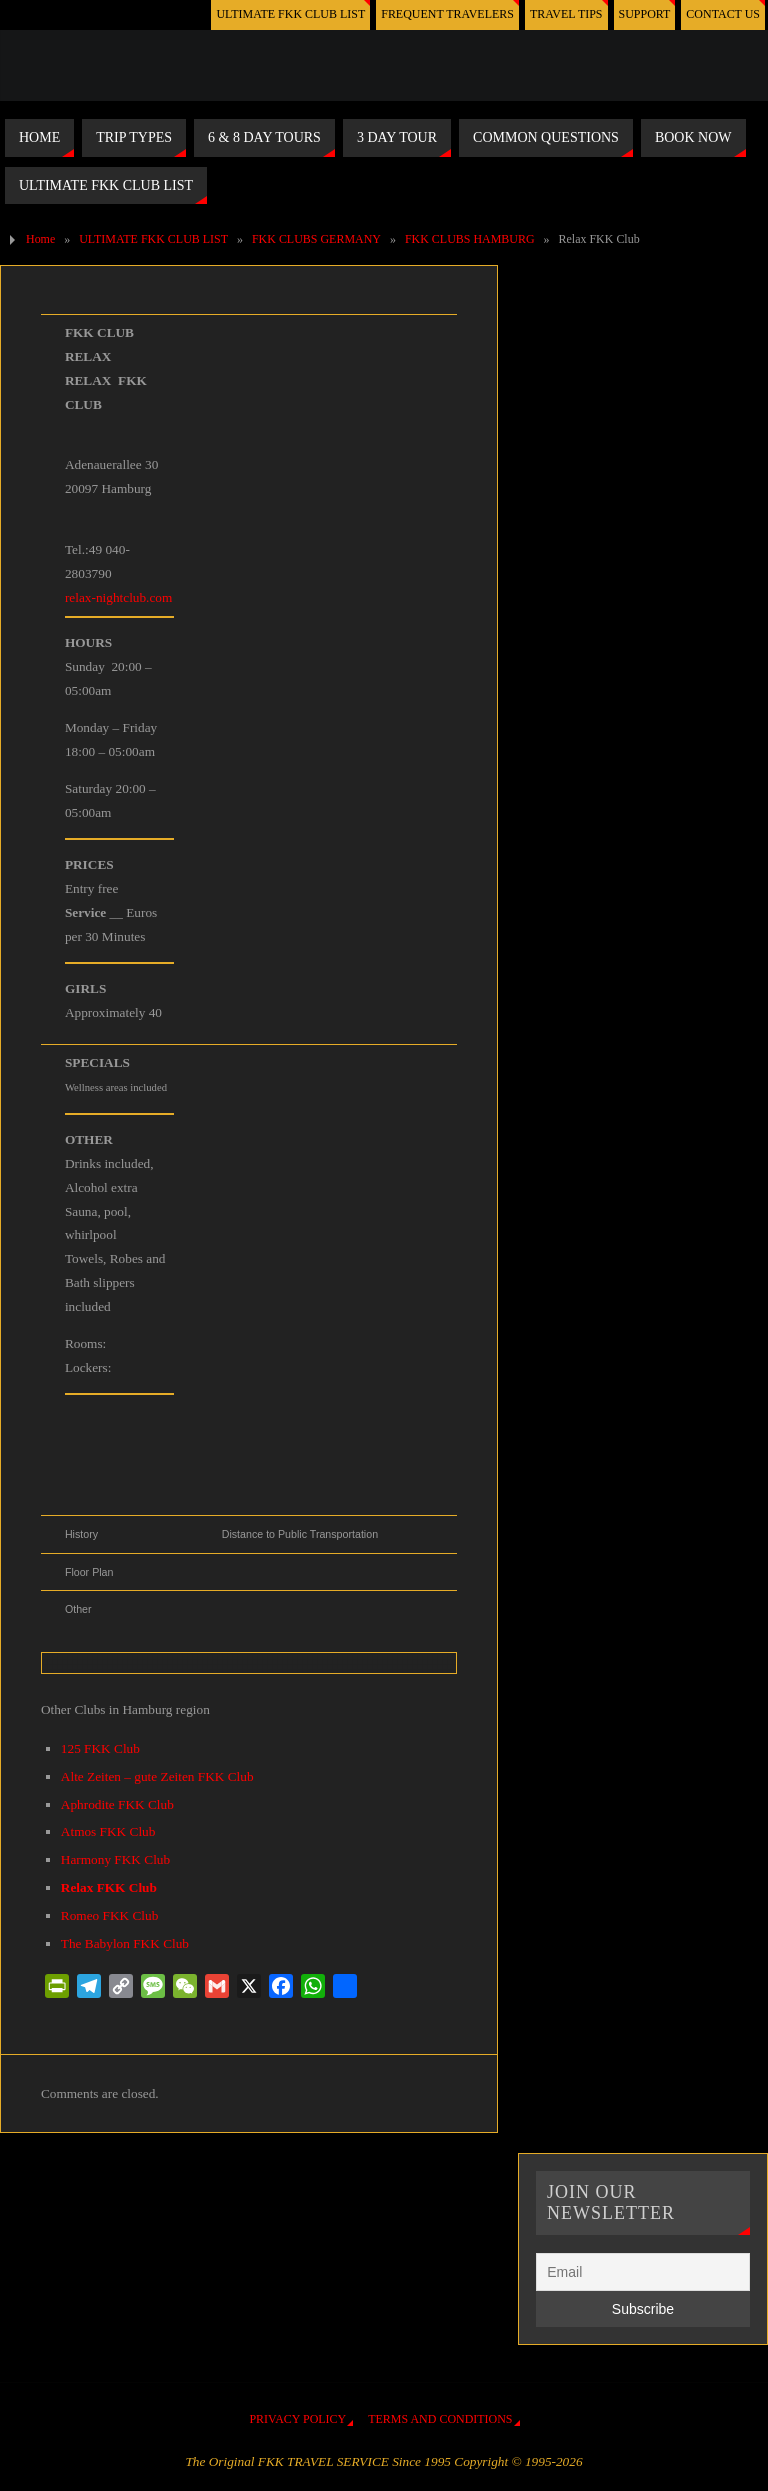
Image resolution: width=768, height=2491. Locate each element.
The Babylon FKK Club (125, 1943)
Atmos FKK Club (108, 1831)
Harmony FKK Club (115, 1859)
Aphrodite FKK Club (117, 1804)
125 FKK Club (100, 1748)
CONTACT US (723, 14)
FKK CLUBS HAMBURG (470, 239)
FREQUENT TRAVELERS (447, 14)
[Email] (642, 2272)
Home (40, 239)
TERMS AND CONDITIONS (440, 2419)
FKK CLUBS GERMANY (316, 239)
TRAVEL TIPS (566, 14)
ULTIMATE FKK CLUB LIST (290, 14)
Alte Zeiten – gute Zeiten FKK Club (157, 1776)
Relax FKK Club (109, 1887)
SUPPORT (645, 14)
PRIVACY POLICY (297, 2419)
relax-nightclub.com (118, 597)
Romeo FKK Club (110, 1915)
